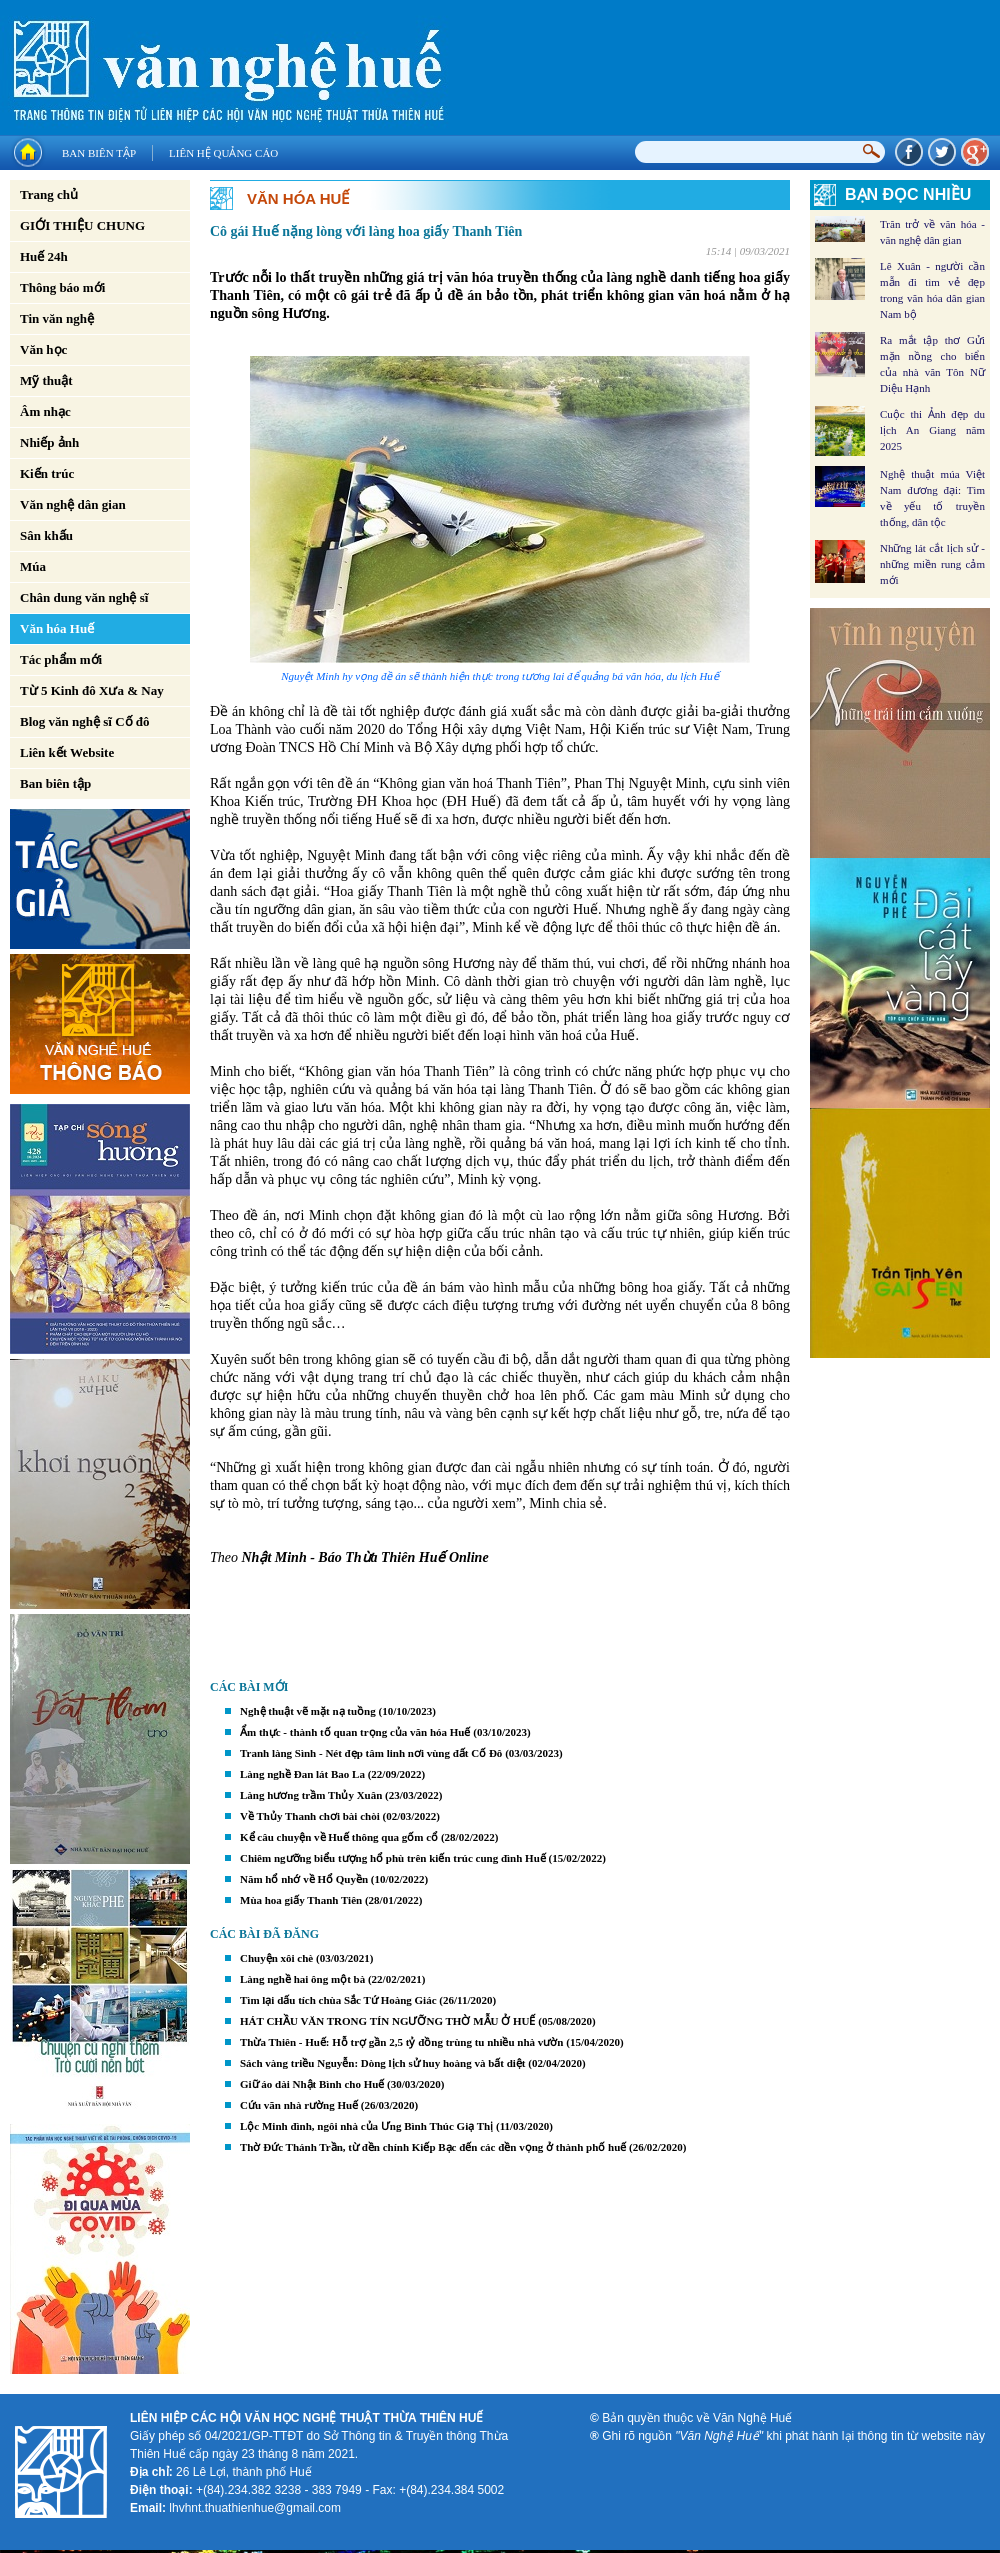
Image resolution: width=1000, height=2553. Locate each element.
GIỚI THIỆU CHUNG (82, 225)
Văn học (43, 349)
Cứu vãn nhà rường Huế (299, 2105)
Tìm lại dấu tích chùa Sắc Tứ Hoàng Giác (338, 2000)
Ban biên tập (99, 153)
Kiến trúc (47, 473)
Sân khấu (46, 535)
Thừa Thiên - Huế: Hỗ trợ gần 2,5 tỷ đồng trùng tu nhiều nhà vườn (401, 2042)
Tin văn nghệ (57, 318)
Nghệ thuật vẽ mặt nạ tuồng (308, 1711)
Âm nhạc (45, 411)
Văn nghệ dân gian (73, 504)
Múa (33, 566)
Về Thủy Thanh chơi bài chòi (310, 1816)
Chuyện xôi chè (276, 1958)
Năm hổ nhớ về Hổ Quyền (304, 1879)
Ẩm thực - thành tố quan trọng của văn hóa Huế (355, 1732)
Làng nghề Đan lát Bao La (302, 1774)
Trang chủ (49, 194)
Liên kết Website (67, 752)
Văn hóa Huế (57, 628)
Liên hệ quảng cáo (223, 153)
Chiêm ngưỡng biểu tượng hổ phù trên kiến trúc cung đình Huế (393, 1858)
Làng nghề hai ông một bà (302, 1979)
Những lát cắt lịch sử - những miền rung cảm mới (932, 564)
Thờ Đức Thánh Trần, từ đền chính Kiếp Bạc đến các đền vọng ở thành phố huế (433, 2147)
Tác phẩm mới (61, 659)
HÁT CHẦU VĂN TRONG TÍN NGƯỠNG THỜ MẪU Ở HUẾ (388, 2021)
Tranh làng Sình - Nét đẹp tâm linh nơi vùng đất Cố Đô (371, 1753)
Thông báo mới (62, 287)
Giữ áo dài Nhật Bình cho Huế (312, 2084)
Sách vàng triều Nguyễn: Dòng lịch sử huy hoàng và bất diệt (383, 2063)
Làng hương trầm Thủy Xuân (311, 1795)
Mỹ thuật (46, 380)
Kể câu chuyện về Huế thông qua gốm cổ (339, 1837)
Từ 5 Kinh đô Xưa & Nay (92, 690)
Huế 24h (44, 256)
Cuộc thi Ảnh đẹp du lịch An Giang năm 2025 (932, 430)
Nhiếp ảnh (49, 442)
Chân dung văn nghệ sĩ (84, 597)
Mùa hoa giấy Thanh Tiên (301, 1900)
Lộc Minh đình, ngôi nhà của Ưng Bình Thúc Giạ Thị (366, 2126)
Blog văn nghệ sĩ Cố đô (85, 721)
